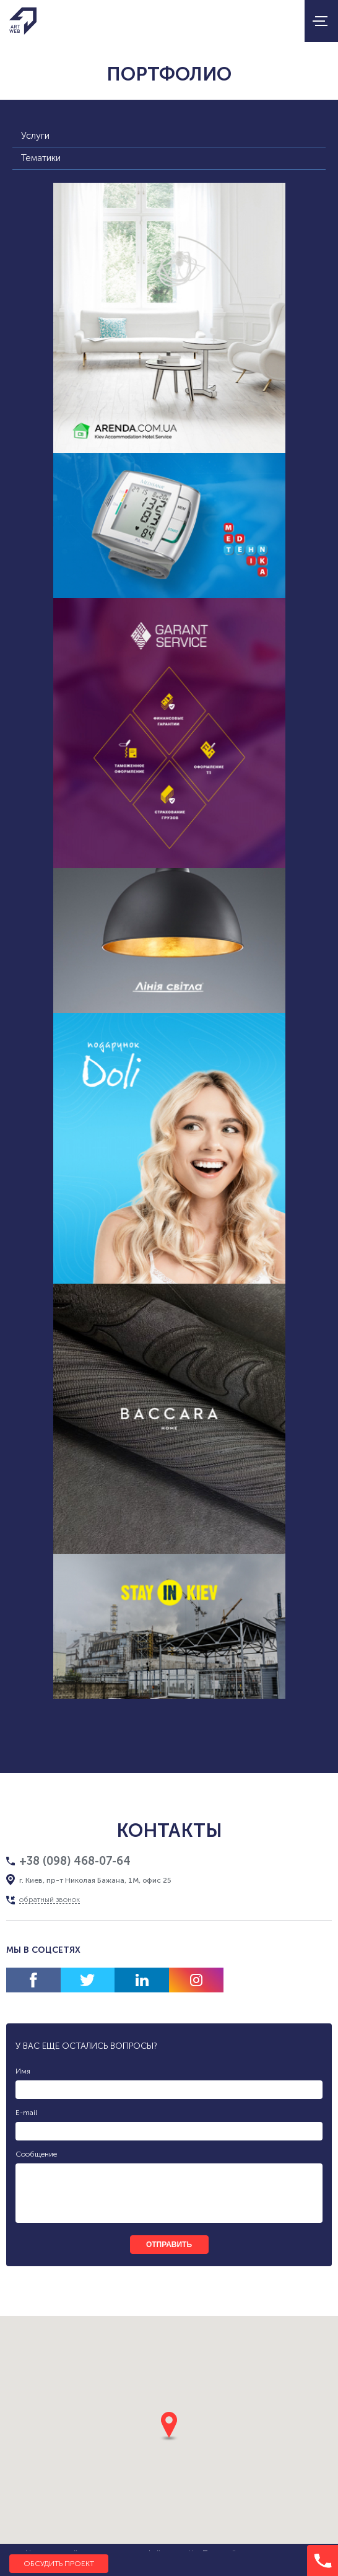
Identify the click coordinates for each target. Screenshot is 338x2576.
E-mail (26, 2112)
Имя (22, 2071)
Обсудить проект (59, 2563)
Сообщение (36, 2154)
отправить (169, 2244)
